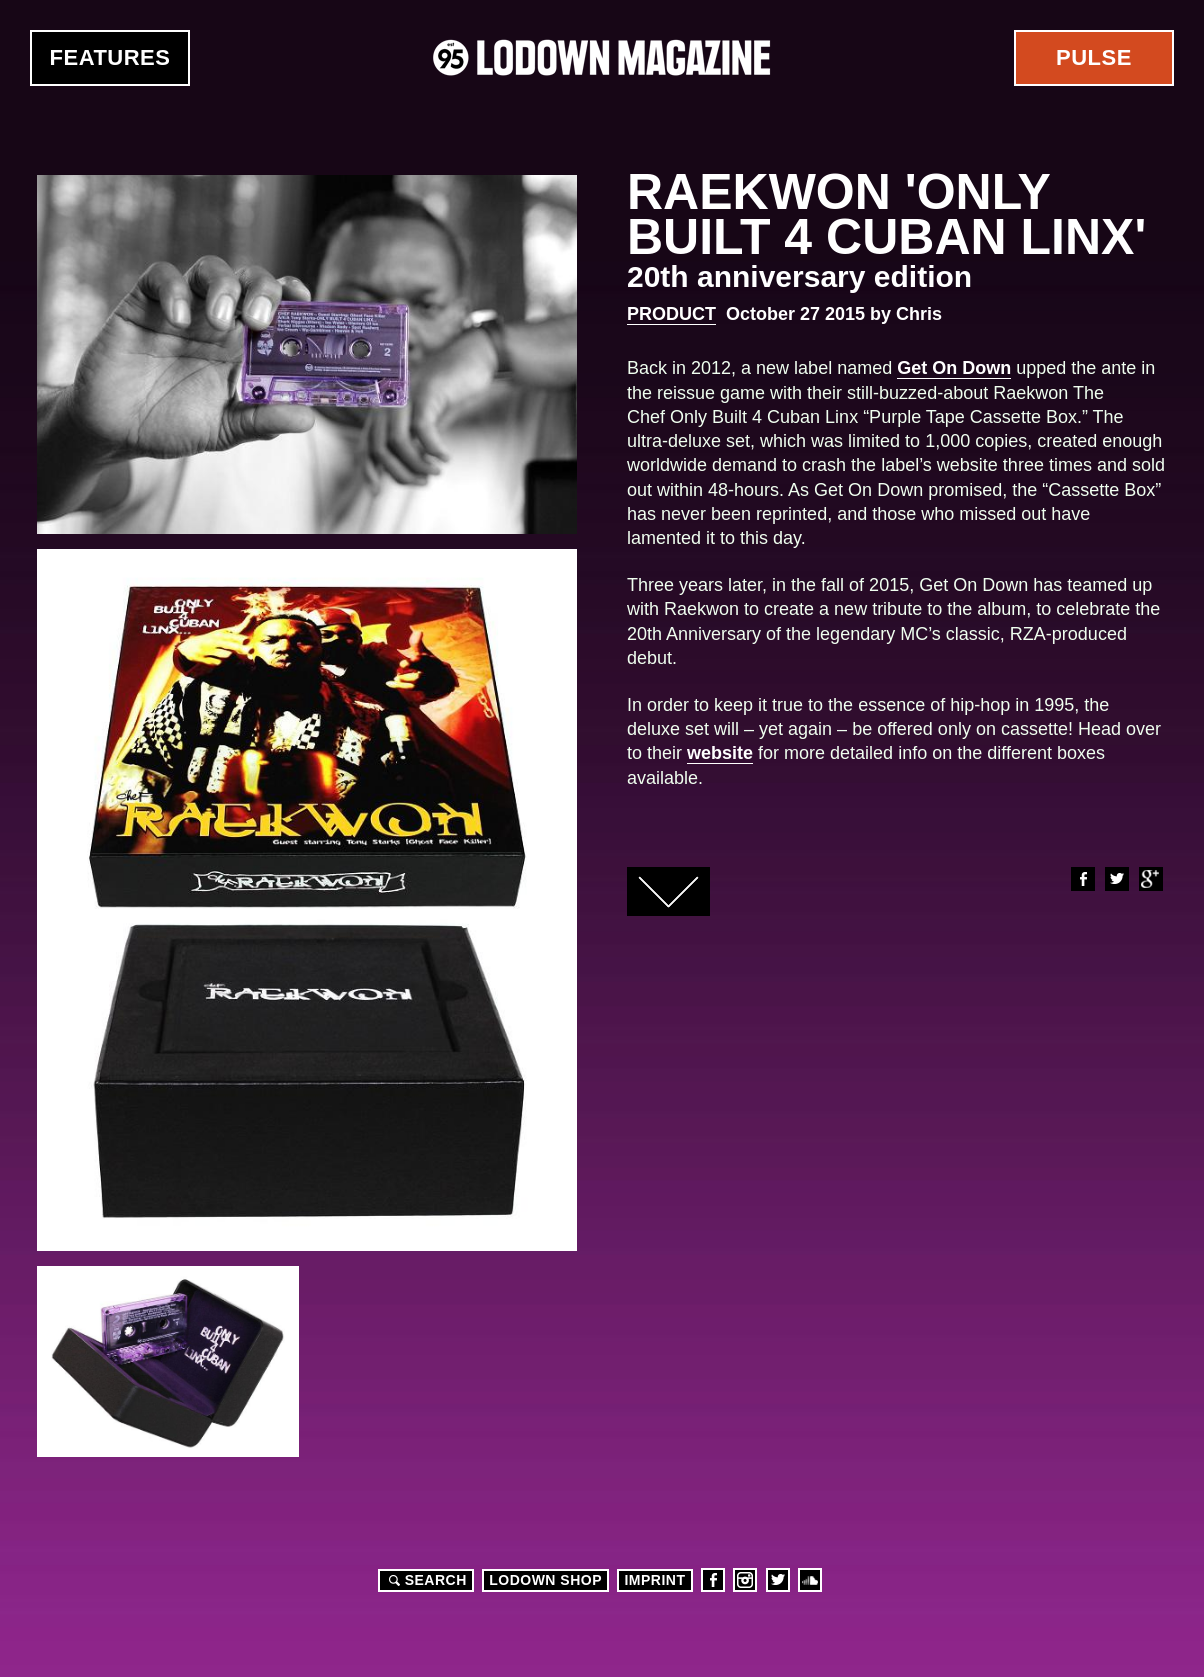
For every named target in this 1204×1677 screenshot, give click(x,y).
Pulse (1094, 57)
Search (425, 1580)
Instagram (745, 1580)
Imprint (654, 1580)
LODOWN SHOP (545, 1580)
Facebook (1082, 879)
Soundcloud (810, 1580)
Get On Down (954, 368)
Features (110, 57)
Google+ (1150, 879)
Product (671, 314)
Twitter (1116, 879)
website (720, 753)
